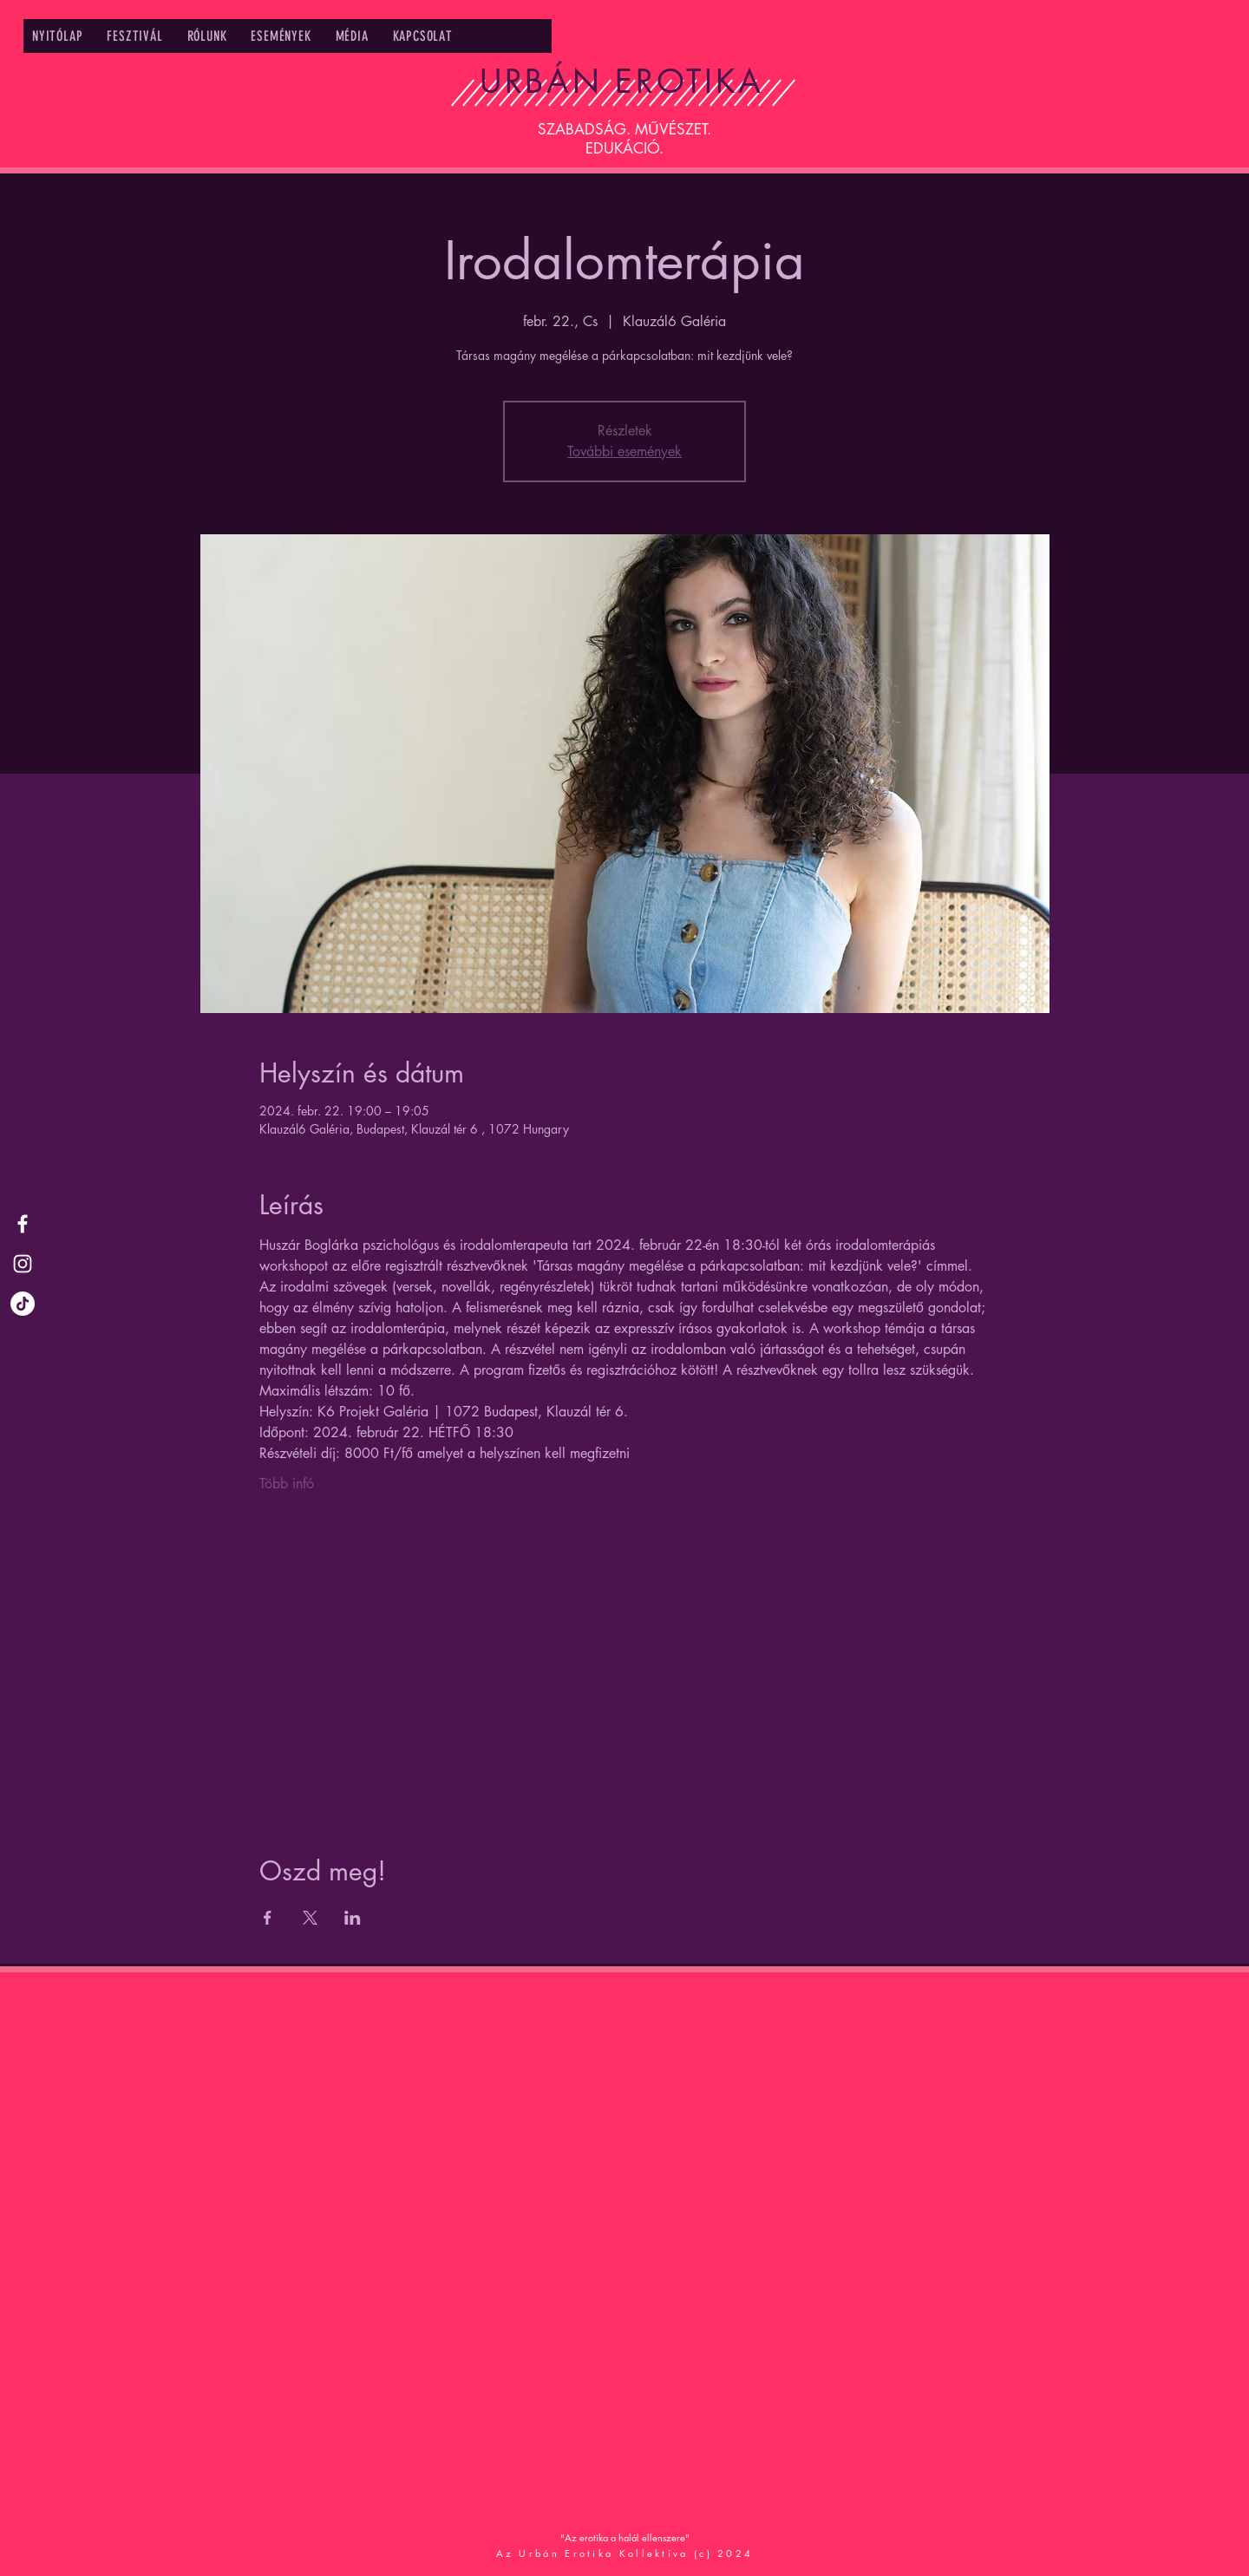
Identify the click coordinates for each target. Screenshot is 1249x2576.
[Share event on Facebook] (267, 1918)
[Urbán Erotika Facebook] (22, 1224)
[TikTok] (22, 1303)
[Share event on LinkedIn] (352, 1918)
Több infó (286, 1483)
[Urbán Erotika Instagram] (22, 1264)
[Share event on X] (310, 1918)
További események (624, 451)
